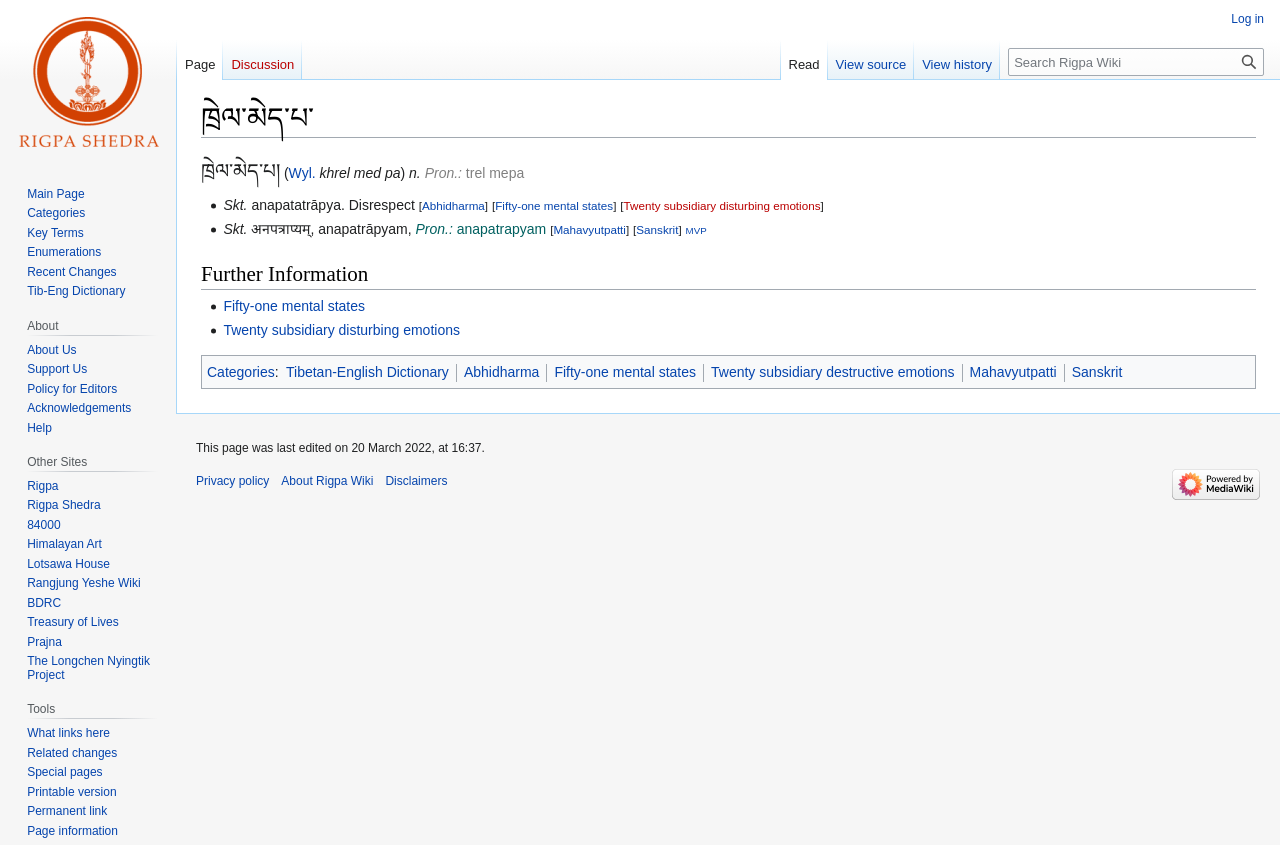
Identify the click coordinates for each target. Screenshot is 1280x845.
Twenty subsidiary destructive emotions (833, 372)
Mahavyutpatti (589, 229)
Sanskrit (657, 229)
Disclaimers (416, 481)
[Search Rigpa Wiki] (1136, 62)
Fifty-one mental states (554, 205)
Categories (241, 372)
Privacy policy (232, 481)
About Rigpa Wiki (327, 481)
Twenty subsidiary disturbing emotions (722, 205)
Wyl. (302, 173)
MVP (696, 230)
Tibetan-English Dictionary (367, 372)
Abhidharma (453, 205)
